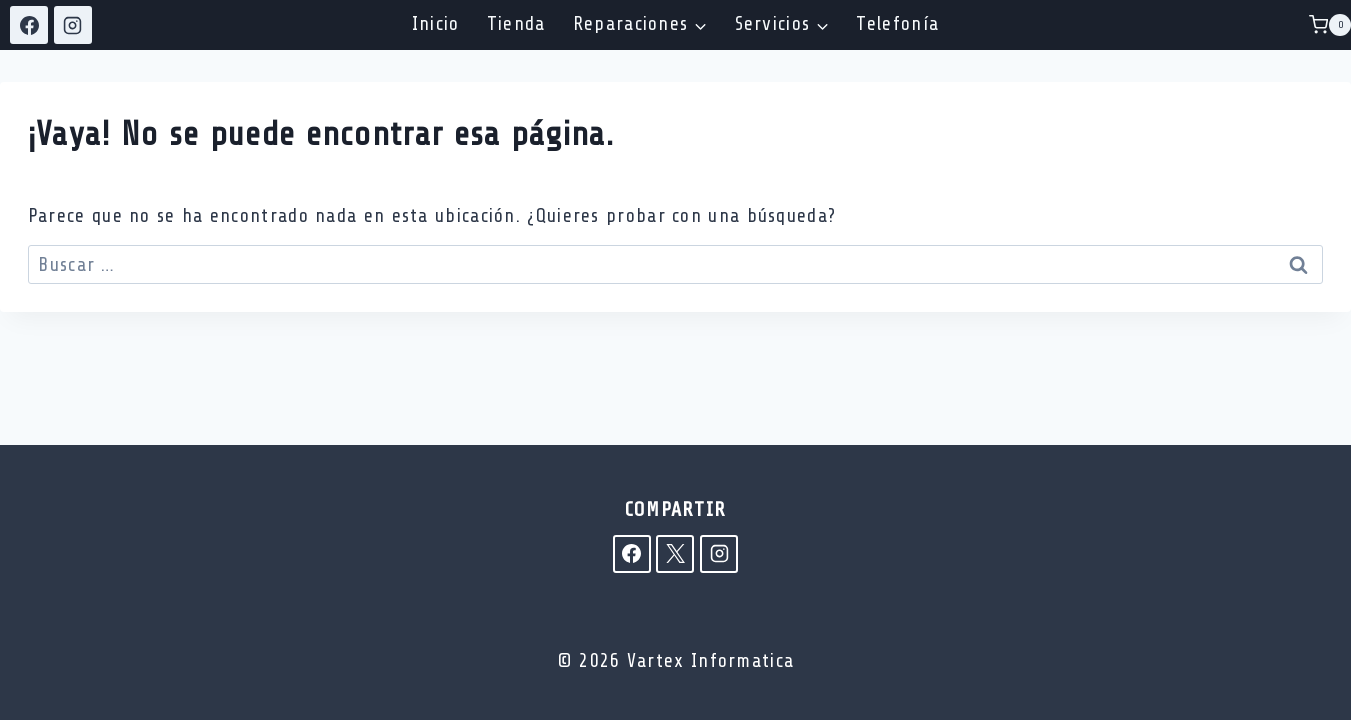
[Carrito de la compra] (1330, 25)
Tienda (516, 24)
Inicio (436, 24)
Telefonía (897, 24)
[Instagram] (73, 25)
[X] (675, 554)
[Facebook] (29, 25)
